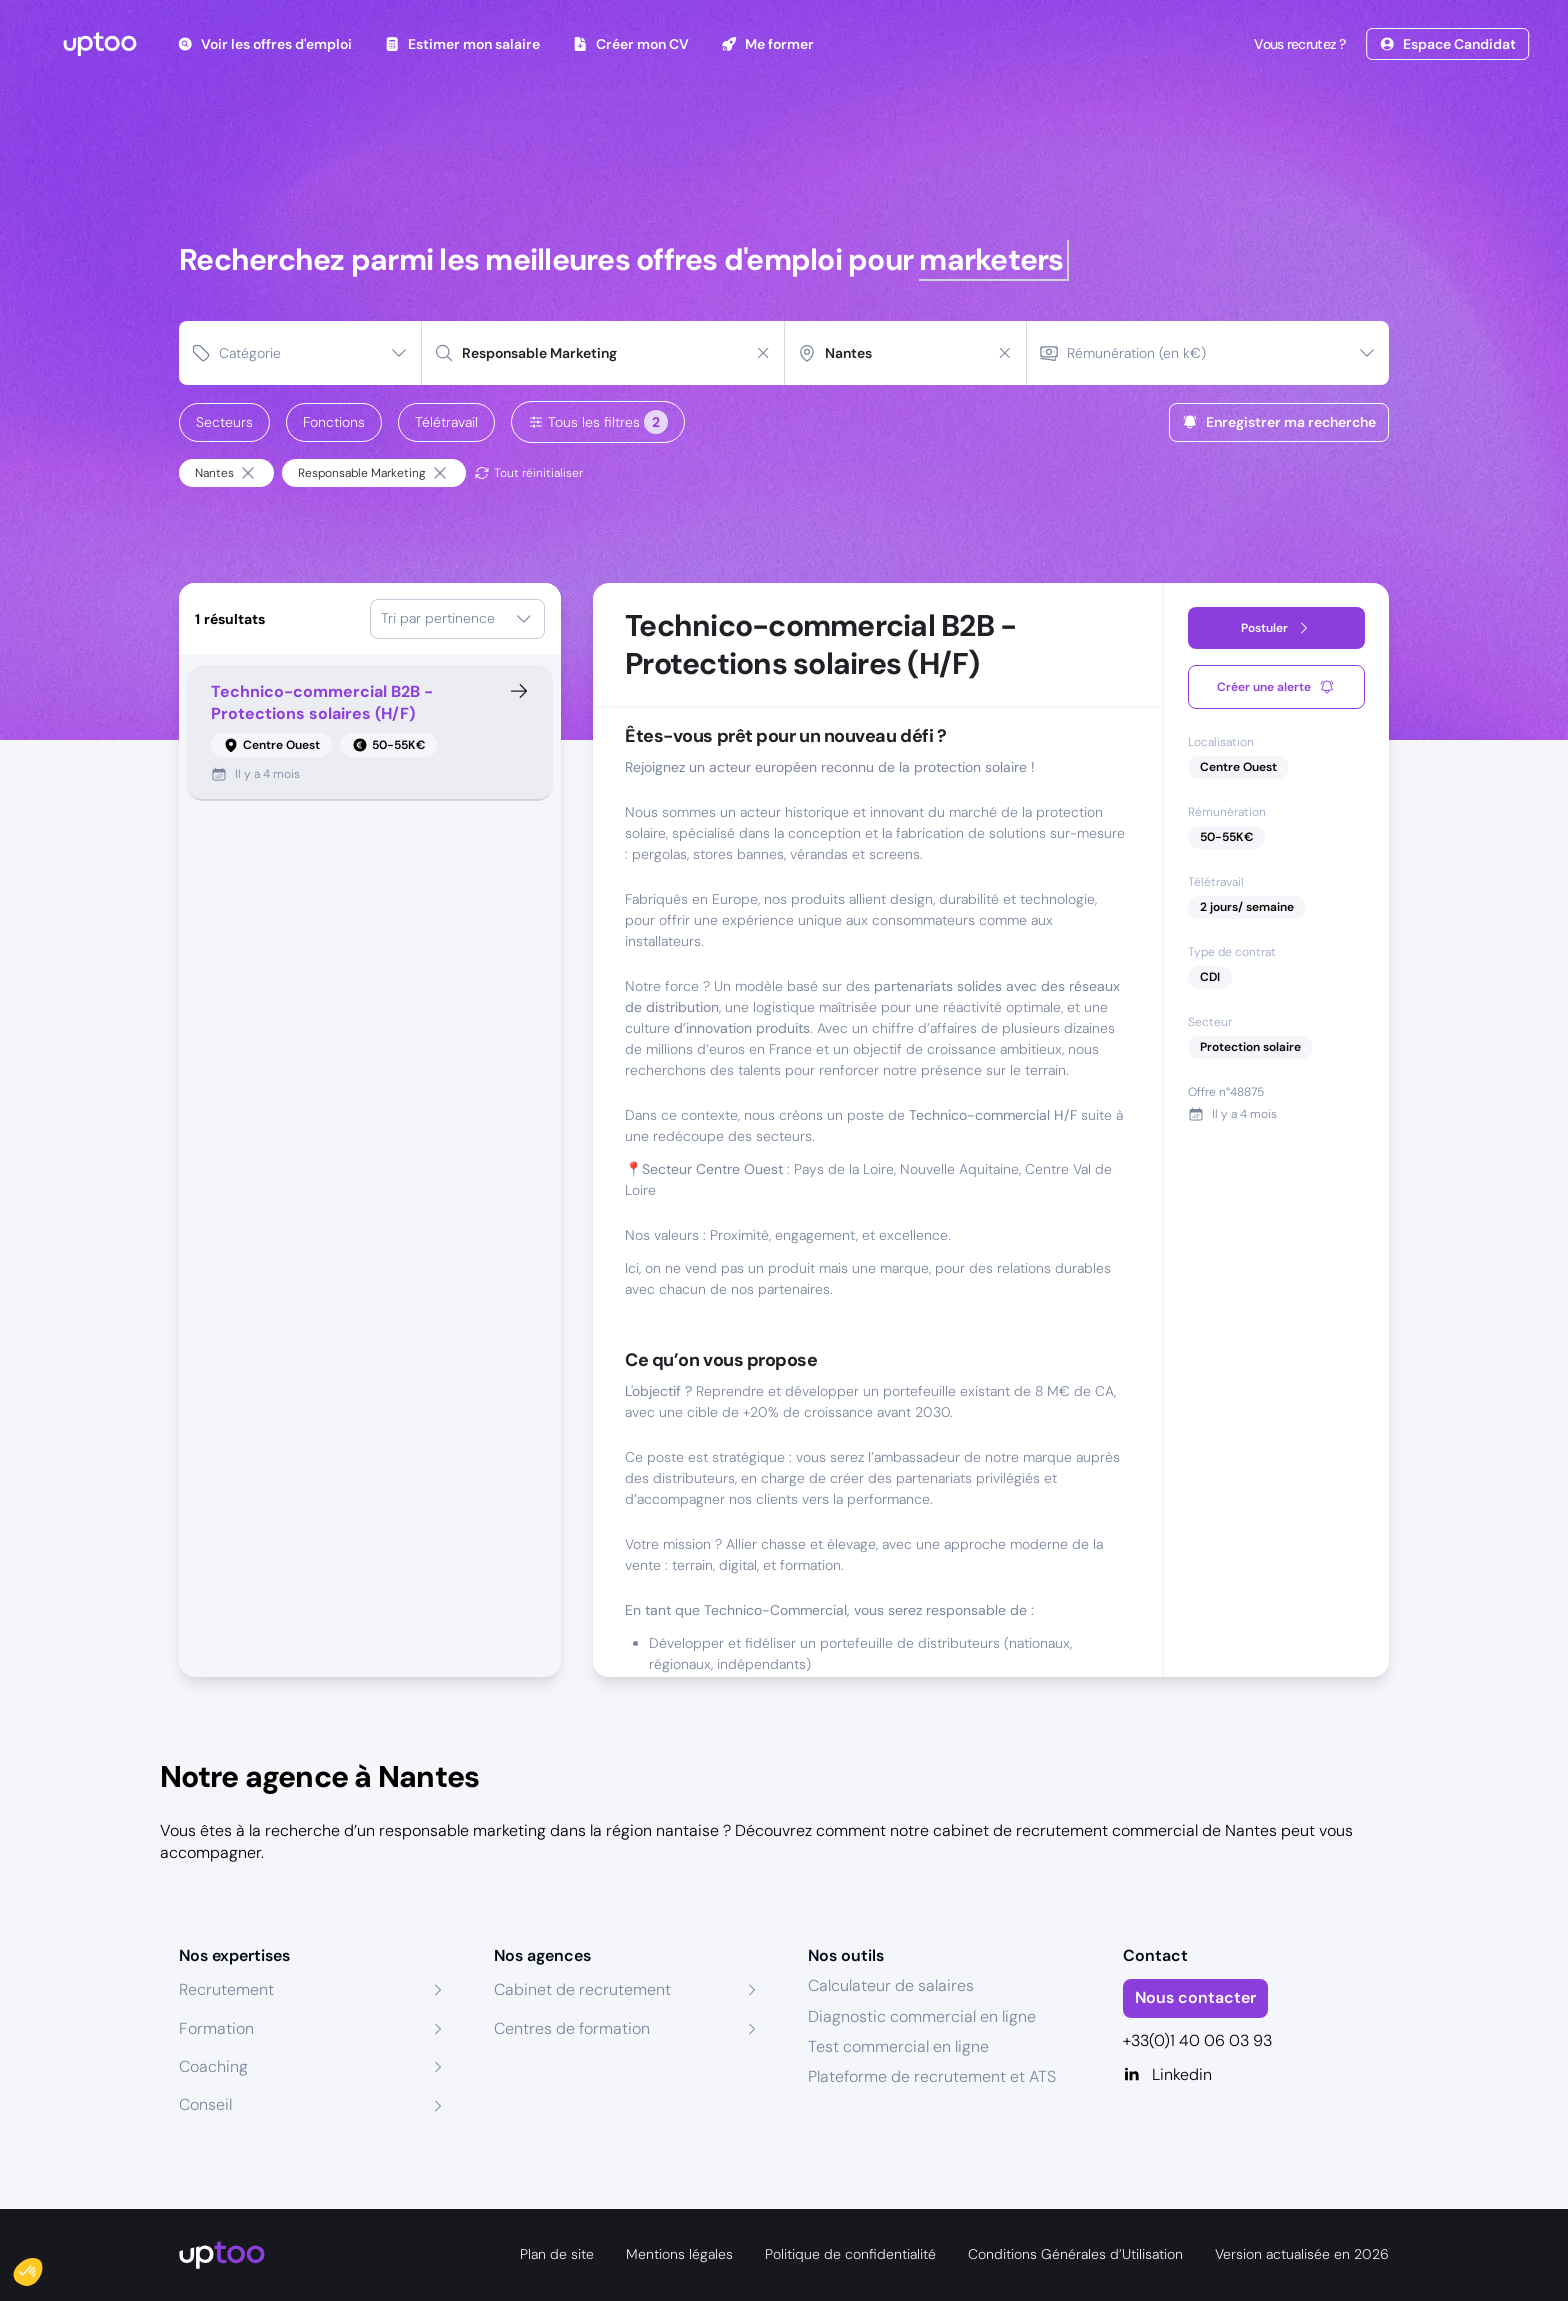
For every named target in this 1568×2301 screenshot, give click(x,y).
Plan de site (557, 2254)
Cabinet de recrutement (582, 1989)
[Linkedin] (1256, 2075)
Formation (216, 2028)
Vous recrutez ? (1298, 44)
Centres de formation (572, 2028)
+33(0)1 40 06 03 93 (1197, 2040)
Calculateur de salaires (891, 1985)
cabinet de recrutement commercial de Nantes (1105, 1830)
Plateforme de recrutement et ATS (932, 2076)
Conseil (205, 2104)
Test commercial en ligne (898, 2046)
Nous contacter (1195, 1997)
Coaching (213, 2066)
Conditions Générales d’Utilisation (1075, 2254)
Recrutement (226, 1989)
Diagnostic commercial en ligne (922, 2016)
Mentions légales (679, 2254)
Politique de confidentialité (850, 2254)
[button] (42, 2267)
